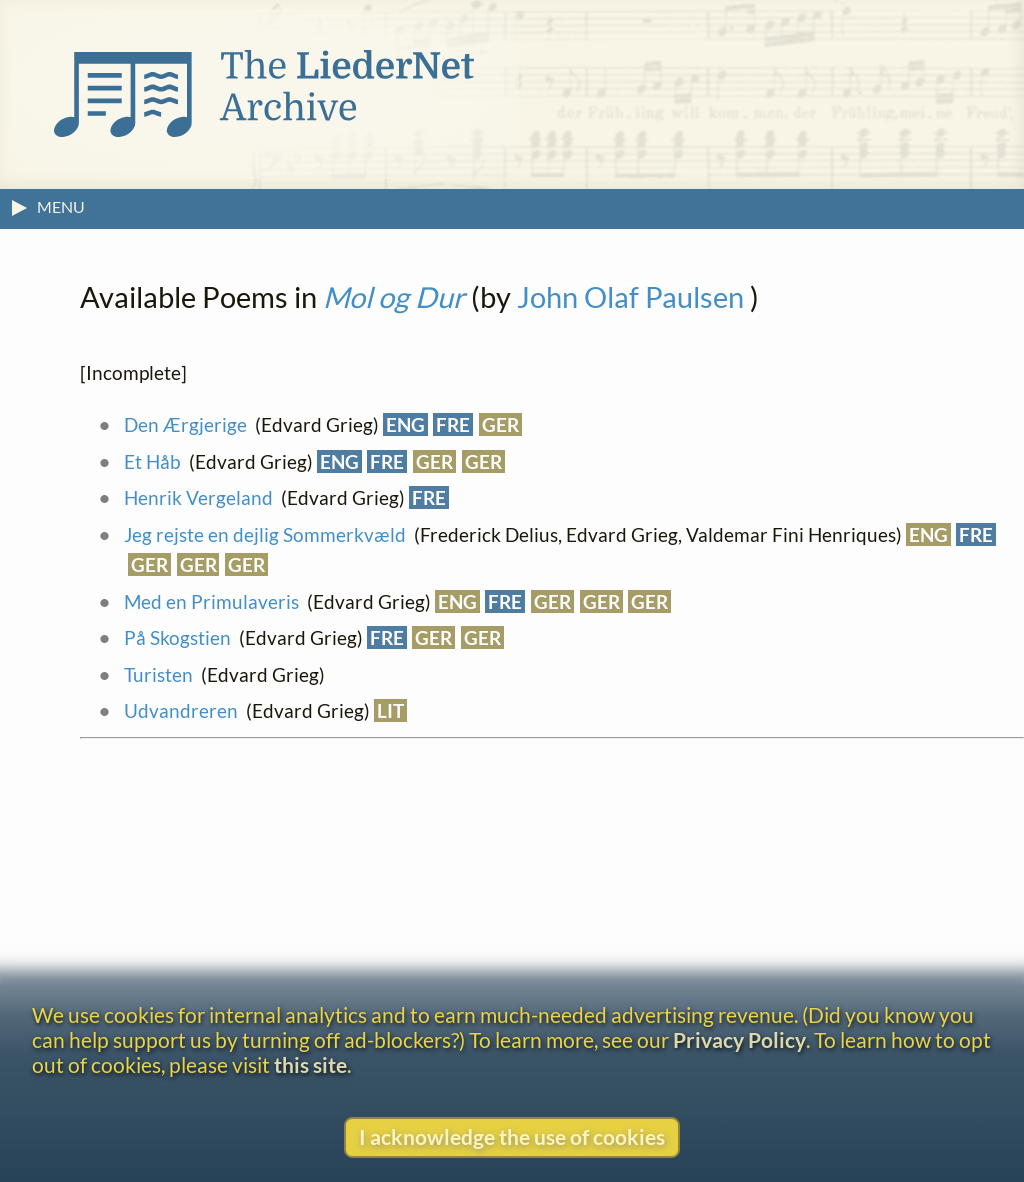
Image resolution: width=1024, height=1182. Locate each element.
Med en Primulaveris (211, 601)
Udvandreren (181, 710)
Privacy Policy (739, 1039)
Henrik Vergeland (198, 497)
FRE (453, 424)
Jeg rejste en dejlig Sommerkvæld (265, 534)
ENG (405, 424)
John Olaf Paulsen (630, 297)
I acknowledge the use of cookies (512, 1136)
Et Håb (152, 461)
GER (500, 424)
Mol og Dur (394, 297)
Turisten (158, 674)
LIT (390, 710)
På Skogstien (177, 637)
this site (310, 1064)
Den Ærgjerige (185, 424)
